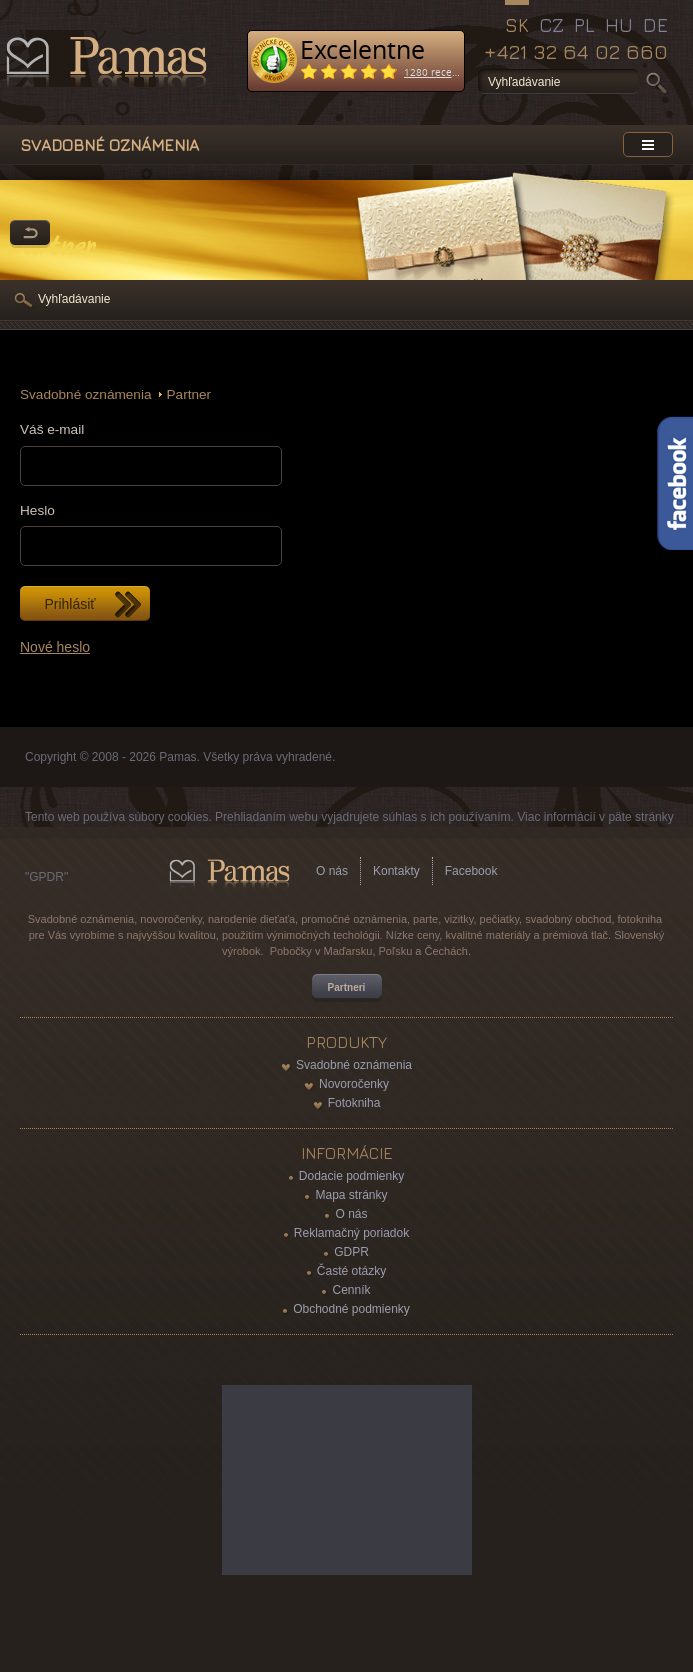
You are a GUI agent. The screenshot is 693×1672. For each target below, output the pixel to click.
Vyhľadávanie (74, 299)
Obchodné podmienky (351, 1309)
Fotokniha (354, 1103)
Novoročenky (354, 1084)
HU (619, 25)
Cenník (351, 1290)
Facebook (471, 871)
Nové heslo (55, 647)
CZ (551, 25)
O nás (332, 871)
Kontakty (396, 871)
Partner (189, 394)
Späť (30, 234)
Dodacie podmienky (351, 1176)
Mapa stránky (351, 1195)
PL (584, 25)
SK (517, 25)
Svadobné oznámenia (86, 394)
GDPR (351, 1252)
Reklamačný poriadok (351, 1233)
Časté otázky (351, 1271)
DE (655, 25)
